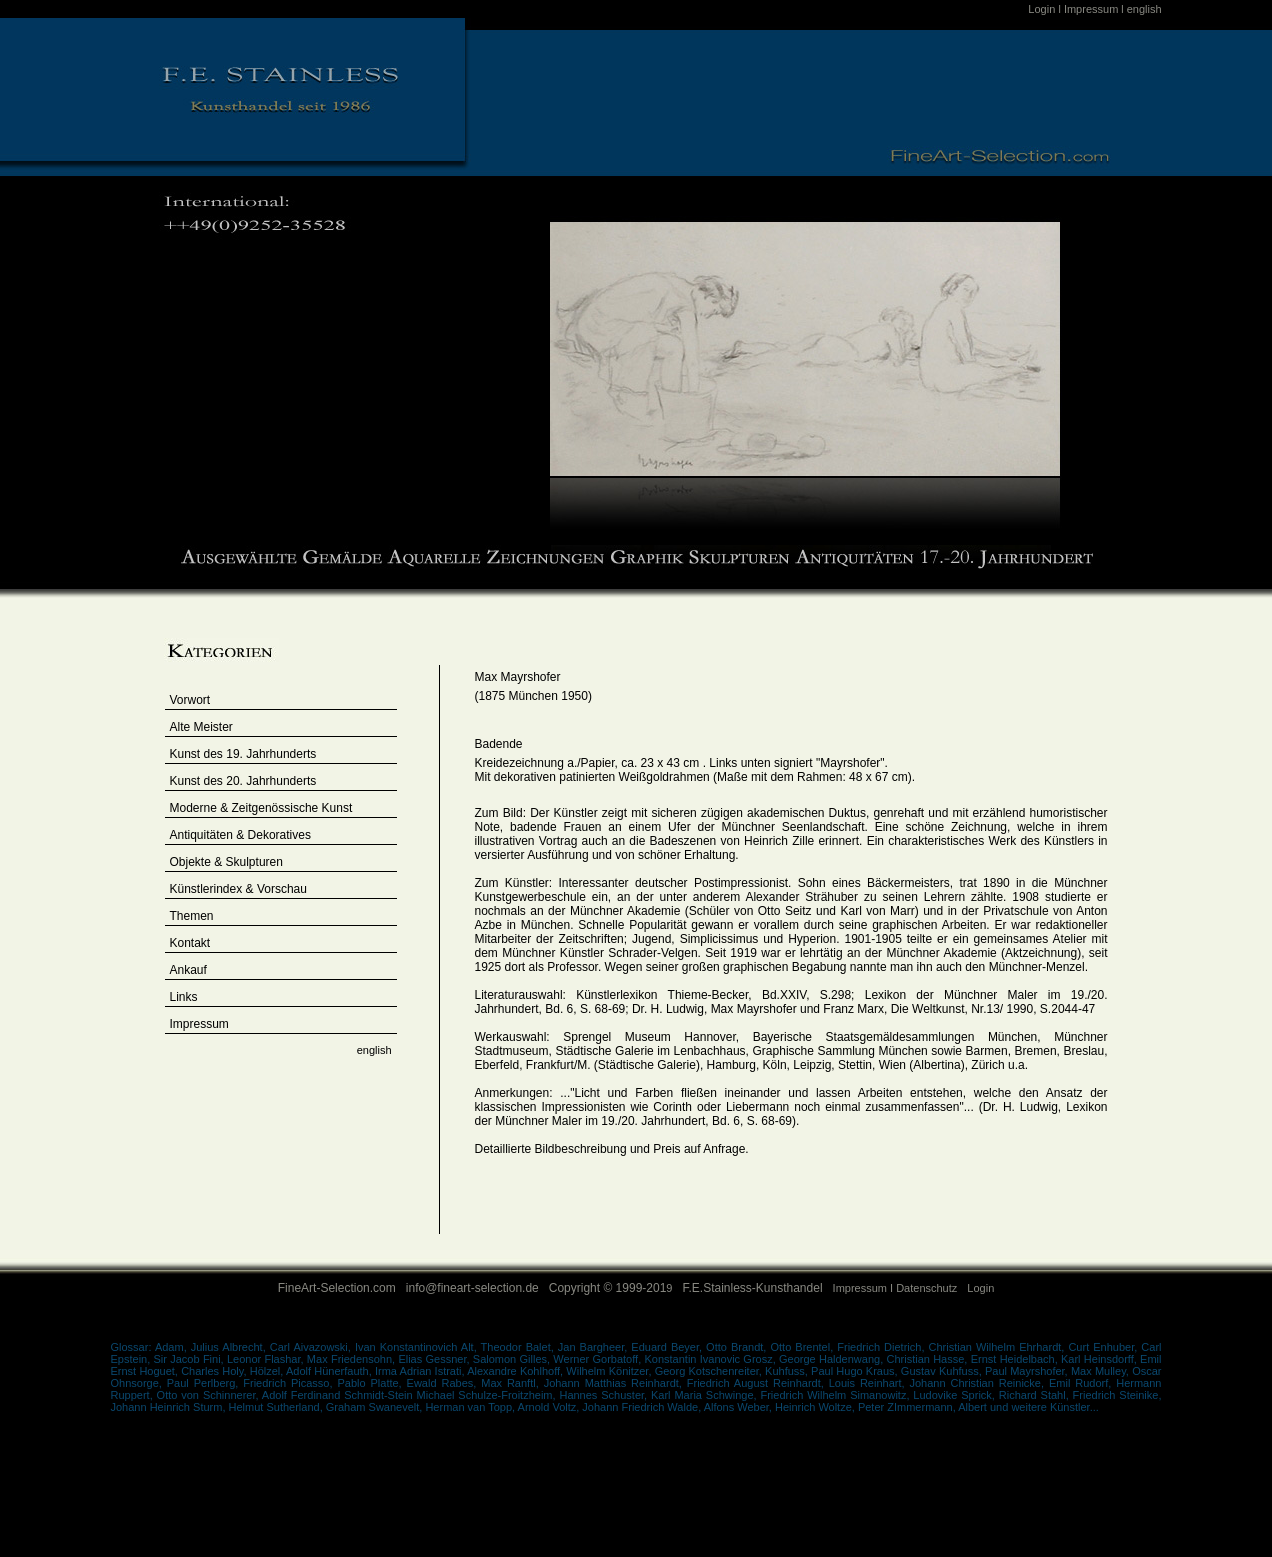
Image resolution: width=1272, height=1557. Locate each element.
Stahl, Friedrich (1080, 1395)
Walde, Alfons (702, 1407)
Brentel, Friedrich (839, 1347)
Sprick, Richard (998, 1395)
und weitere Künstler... (1044, 1407)
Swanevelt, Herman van (429, 1407)
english (1144, 9)
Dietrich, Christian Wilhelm (951, 1347)
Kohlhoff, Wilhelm (564, 1371)
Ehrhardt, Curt (1056, 1347)
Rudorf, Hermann (1118, 1383)
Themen (192, 916)
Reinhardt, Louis (816, 1383)
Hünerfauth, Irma (356, 1371)
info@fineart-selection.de (472, 1288)
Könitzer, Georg (649, 1371)
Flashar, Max (297, 1359)
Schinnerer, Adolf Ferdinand (273, 1395)
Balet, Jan (553, 1347)
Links (184, 997)
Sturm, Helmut (229, 1407)
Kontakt (190, 943)
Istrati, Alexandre (477, 1371)
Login (1043, 9)
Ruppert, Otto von (157, 1395)
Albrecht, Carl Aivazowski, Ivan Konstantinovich (341, 1347)
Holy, (235, 1371)
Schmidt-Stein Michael (401, 1395)
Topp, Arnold (520, 1407)
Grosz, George (781, 1359)
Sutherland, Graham (317, 1407)
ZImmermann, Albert (938, 1407)
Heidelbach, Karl (1042, 1359)
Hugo (851, 1371)
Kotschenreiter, (726, 1371)
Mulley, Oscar (1128, 1371)
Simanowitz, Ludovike (905, 1395)
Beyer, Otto (701, 1347)
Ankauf (188, 970)
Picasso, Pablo (331, 1383)
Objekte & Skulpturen (226, 862)
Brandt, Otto (763, 1347)
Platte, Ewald (405, 1383)
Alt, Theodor (491, 1347)
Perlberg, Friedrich (242, 1383)
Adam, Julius (188, 1347)
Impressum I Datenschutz (895, 1288)
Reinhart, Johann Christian (929, 1383)
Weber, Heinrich (777, 1407)
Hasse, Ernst (966, 1359)
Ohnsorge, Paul (152, 1383)
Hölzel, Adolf (280, 1371)
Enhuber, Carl (1127, 1347)
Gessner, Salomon (473, 1359)
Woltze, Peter (852, 1407)
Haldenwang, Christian (876, 1359)
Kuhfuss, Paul (800, 1371)
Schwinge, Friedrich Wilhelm (778, 1395)
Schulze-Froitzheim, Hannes (529, 1395)
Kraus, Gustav (902, 1371)
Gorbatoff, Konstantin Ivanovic (667, 1359)
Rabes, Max (473, 1383)
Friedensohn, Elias (378, 1359)
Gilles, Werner (556, 1359)
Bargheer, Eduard (625, 1347)
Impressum (1091, 9)
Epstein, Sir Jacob (157, 1359)
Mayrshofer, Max (1052, 1371)
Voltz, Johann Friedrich (609, 1407)
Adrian (417, 1371)
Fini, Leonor (234, 1359)
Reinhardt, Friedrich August (702, 1383)
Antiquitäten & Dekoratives (240, 835)
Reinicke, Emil (1037, 1383)
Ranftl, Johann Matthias (569, 1383)
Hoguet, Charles (180, 1371)
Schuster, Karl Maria (653, 1395)
